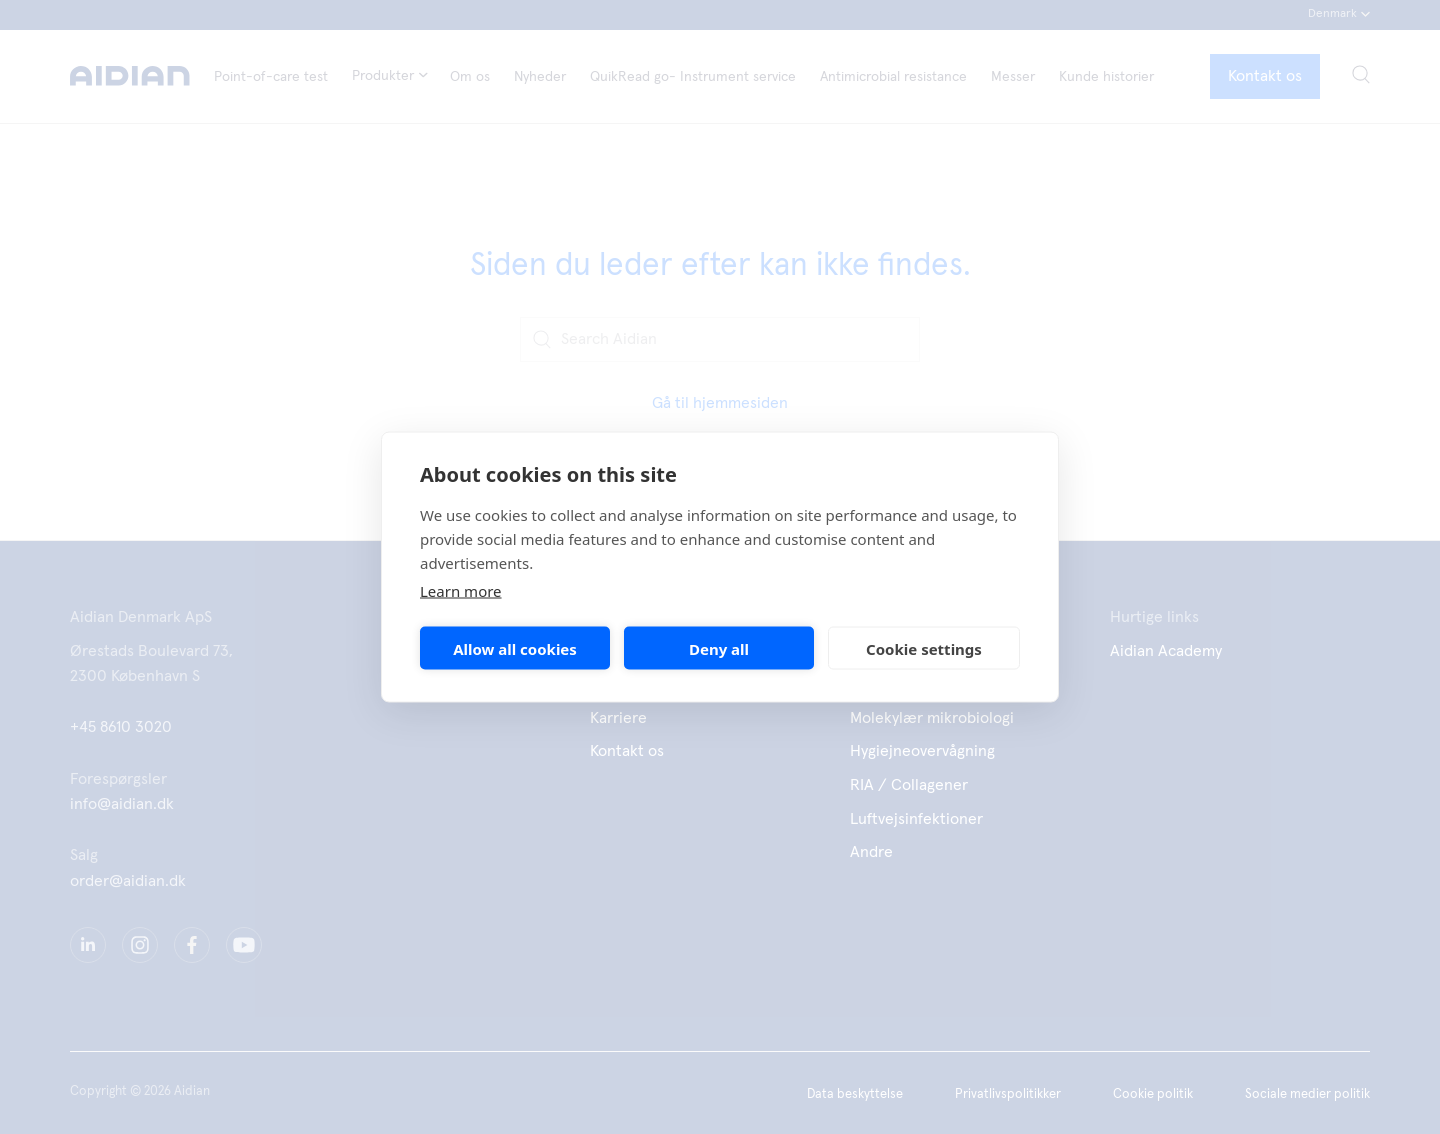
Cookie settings (924, 648)
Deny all (719, 648)
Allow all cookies (515, 648)
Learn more (461, 591)
